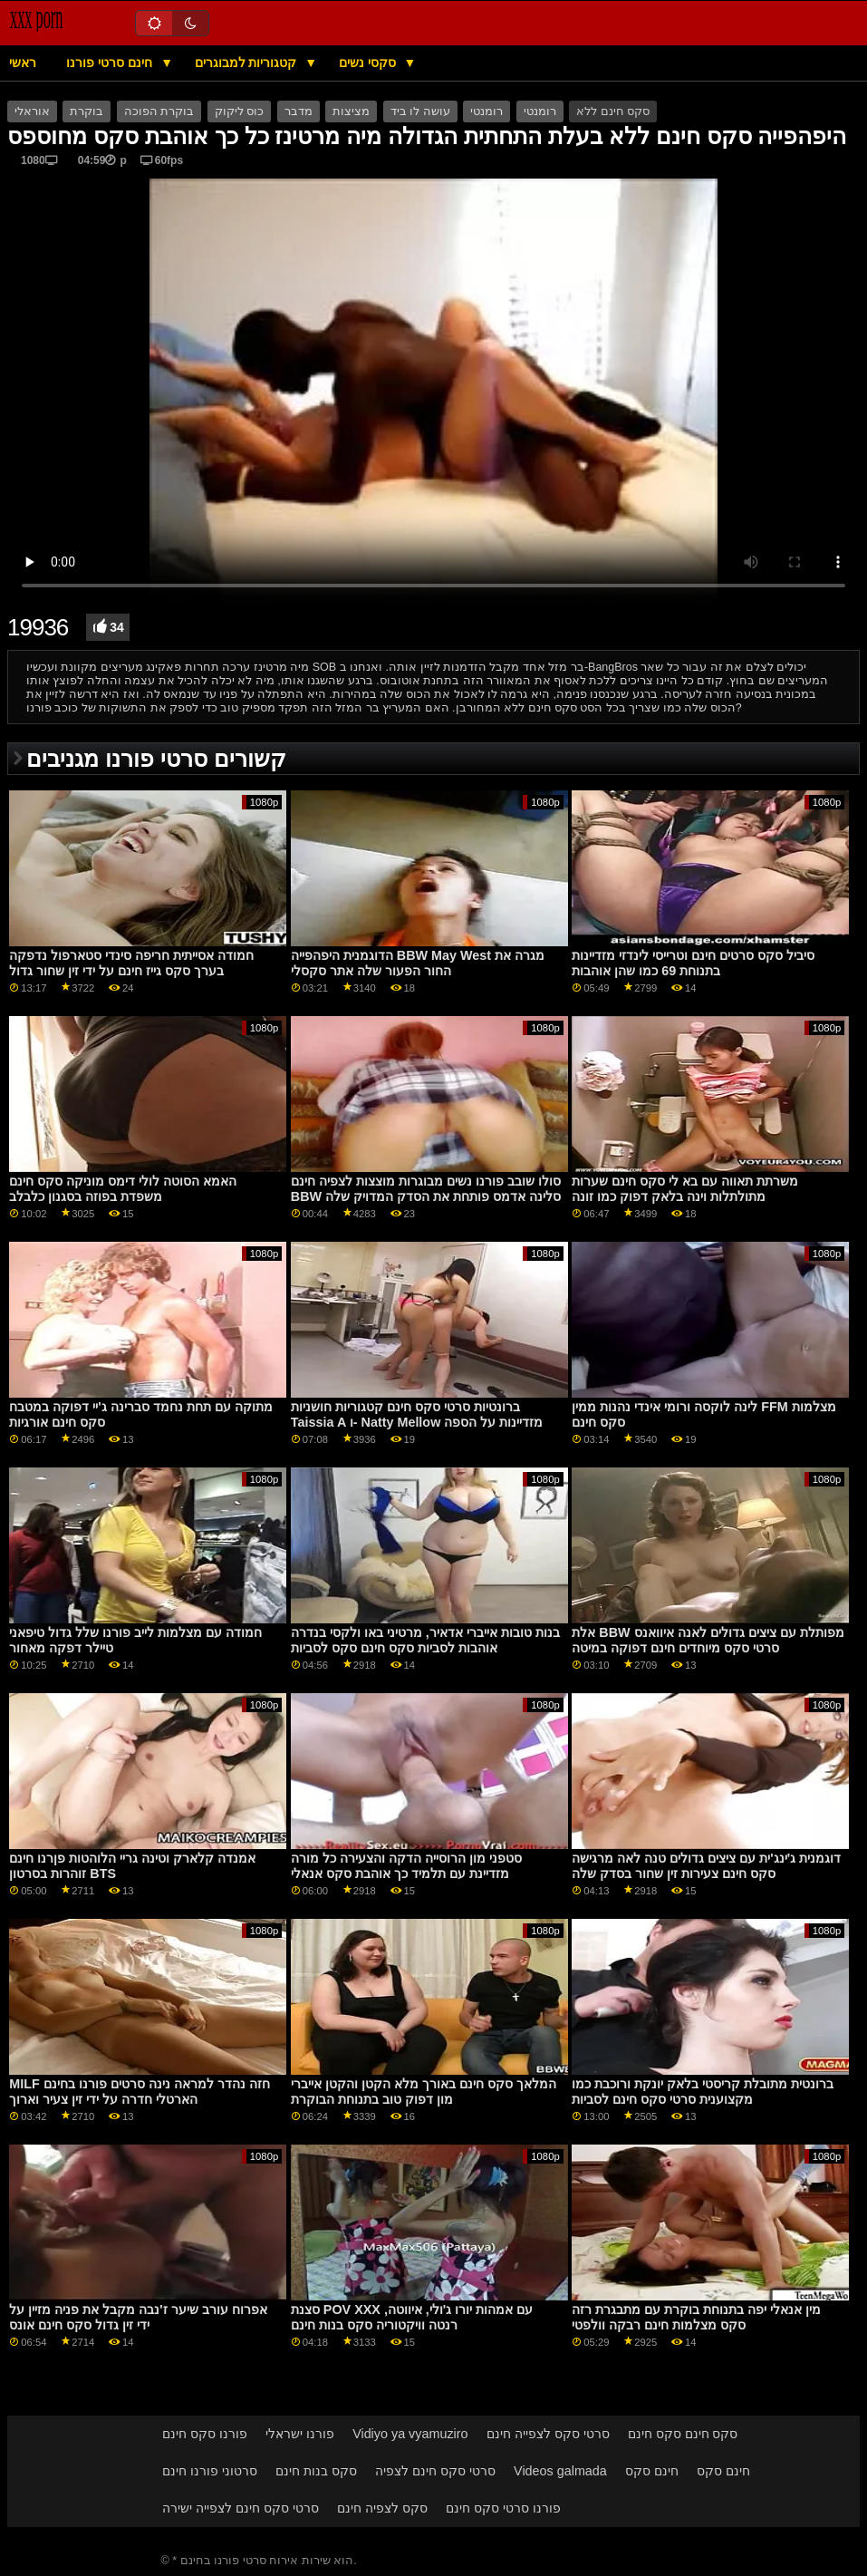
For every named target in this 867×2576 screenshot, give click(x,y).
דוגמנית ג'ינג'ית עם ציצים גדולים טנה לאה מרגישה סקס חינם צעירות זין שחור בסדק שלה (706, 1866)
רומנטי (486, 111)
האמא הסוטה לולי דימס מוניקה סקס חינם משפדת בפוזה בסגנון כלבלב (122, 1189)
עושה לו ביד (420, 111)
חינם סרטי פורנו (111, 62)
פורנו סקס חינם (204, 2433)
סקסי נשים (369, 62)
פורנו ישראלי (299, 2433)
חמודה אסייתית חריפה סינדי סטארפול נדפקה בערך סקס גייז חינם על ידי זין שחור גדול (131, 963)
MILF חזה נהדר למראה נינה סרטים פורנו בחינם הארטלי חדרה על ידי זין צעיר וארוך (139, 2091)
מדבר (298, 111)
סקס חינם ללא (613, 111)
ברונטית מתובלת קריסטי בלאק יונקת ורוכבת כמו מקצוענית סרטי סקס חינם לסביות (702, 2091)
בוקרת (86, 111)
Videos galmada (560, 2471)
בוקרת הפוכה (159, 111)
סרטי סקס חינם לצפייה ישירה (240, 2508)
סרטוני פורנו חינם (209, 2471)
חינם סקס (652, 2471)
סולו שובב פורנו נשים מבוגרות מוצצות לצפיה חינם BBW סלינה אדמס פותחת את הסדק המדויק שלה (426, 1189)
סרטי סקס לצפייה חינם (548, 2433)
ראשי (22, 62)
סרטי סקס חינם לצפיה (435, 2471)
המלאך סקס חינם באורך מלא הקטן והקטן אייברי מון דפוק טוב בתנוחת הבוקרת (423, 2091)
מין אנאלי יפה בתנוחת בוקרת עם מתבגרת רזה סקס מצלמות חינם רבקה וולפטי (696, 2317)
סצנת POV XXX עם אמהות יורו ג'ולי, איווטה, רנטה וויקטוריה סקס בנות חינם (412, 2317)
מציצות (351, 111)
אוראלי (32, 111)
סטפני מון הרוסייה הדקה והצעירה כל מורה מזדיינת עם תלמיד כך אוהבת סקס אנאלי (406, 1866)
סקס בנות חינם (316, 2471)
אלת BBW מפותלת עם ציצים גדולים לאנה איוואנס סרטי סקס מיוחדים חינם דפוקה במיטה (707, 1640)
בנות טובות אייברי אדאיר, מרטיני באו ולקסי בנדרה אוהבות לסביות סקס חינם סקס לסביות (425, 1640)
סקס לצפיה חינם (382, 2508)
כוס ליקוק (239, 111)
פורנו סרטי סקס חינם (503, 2508)
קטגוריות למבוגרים (248, 62)
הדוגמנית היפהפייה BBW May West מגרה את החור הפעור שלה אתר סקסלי (417, 963)
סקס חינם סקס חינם (683, 2433)
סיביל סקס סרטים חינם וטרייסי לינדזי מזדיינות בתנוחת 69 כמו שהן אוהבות (693, 963)
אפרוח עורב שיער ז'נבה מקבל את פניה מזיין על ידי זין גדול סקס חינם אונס (137, 2317)
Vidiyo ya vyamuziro (409, 2433)
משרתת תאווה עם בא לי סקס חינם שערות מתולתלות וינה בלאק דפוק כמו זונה (685, 1189)
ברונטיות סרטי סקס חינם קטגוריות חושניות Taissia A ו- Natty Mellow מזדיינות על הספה (417, 1414)
